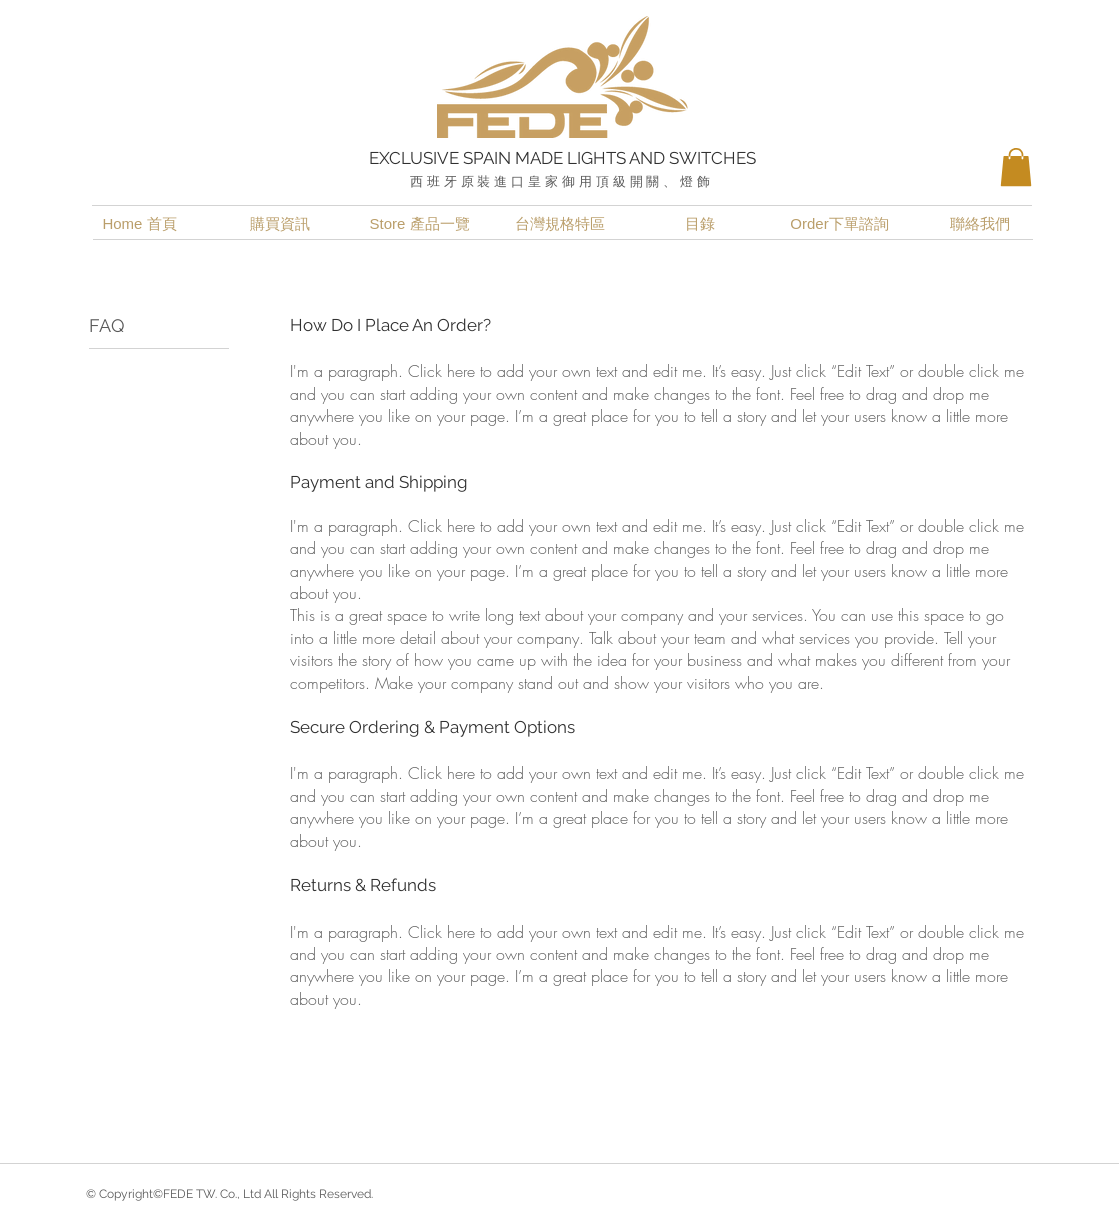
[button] (1016, 167)
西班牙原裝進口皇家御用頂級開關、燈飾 (562, 181)
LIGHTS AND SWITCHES (661, 158)
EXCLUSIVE (416, 158)
